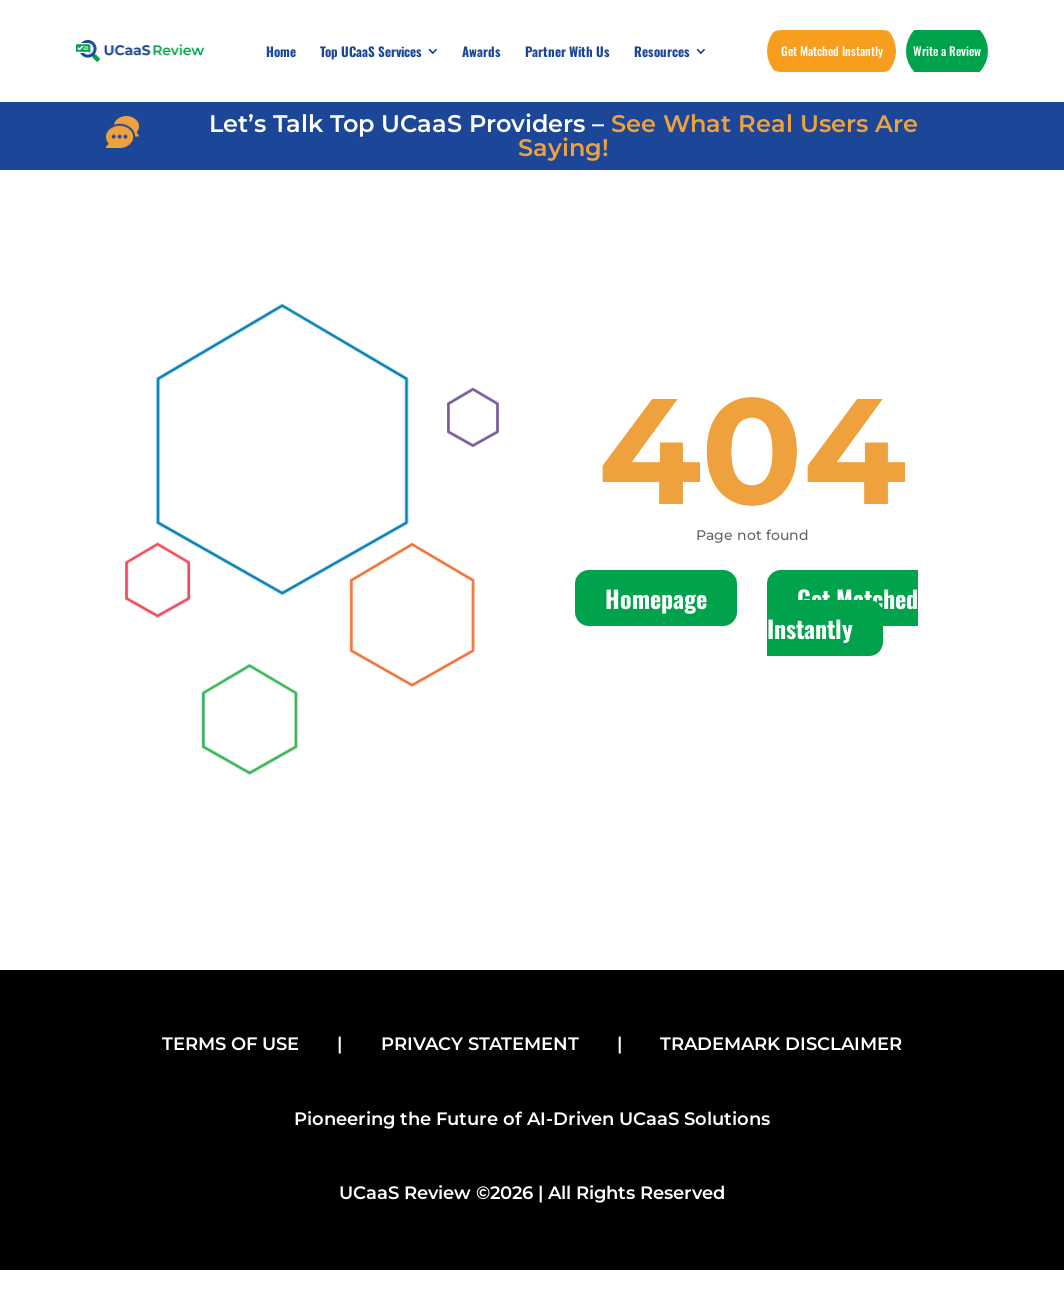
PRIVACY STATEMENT (480, 1044)
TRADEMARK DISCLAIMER (781, 1044)
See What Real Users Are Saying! (718, 135)
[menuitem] (281, 51)
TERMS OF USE (230, 1044)
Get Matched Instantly (842, 613)
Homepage (656, 598)
